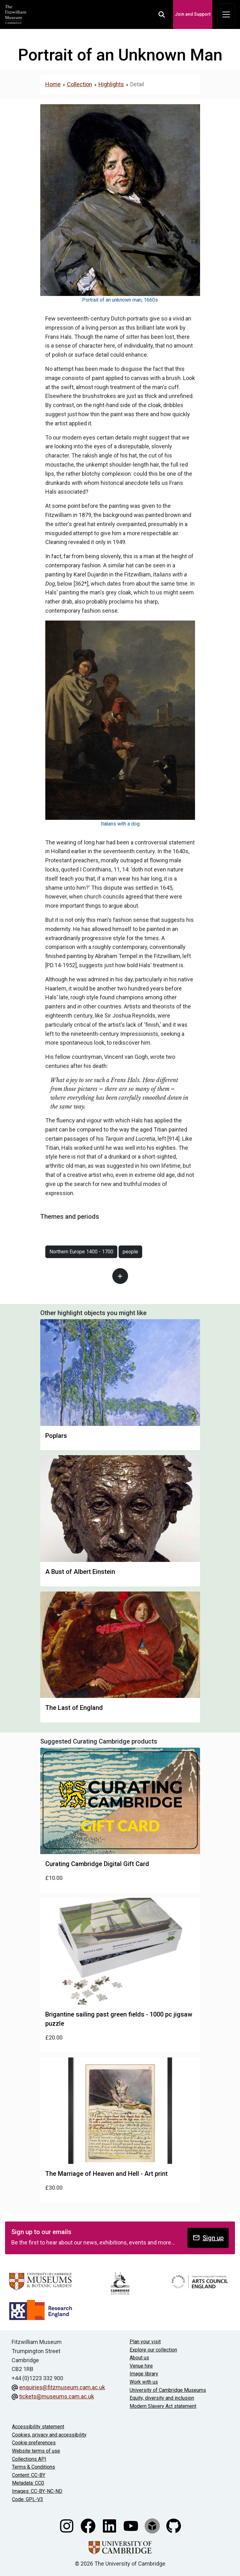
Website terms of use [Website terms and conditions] (36, 2451)
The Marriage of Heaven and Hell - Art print (106, 2173)
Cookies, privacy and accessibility (49, 2435)
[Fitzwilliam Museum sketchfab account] (153, 2525)
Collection (79, 84)
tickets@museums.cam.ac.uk (56, 2396)
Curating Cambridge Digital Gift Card (97, 1864)
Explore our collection (153, 2350)
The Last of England (74, 1707)
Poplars (56, 1435)
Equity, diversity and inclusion (162, 2398)
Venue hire (141, 2366)
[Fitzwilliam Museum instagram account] (67, 2525)
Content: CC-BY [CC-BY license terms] (28, 2475)
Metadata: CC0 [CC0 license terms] (28, 2483)
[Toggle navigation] (226, 14)
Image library (144, 2374)
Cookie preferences (34, 2443)
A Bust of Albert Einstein (80, 1571)
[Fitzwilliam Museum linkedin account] (110, 2525)
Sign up (208, 2238)
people (130, 1252)
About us (139, 2358)
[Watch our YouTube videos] (131, 2525)
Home (53, 84)
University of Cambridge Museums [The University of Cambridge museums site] (168, 2390)
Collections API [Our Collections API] (29, 2459)
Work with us (144, 2382)
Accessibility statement (38, 2427)
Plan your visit (145, 2342)
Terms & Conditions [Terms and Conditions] (33, 2467)
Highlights (111, 84)
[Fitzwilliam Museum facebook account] (88, 2525)
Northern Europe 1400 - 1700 (81, 1252)
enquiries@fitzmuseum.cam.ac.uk (62, 2387)
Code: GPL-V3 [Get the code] (27, 2499)
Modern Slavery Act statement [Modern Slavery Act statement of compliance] (163, 2406)
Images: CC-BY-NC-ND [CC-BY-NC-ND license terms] (37, 2491)
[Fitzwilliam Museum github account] (174, 2525)
